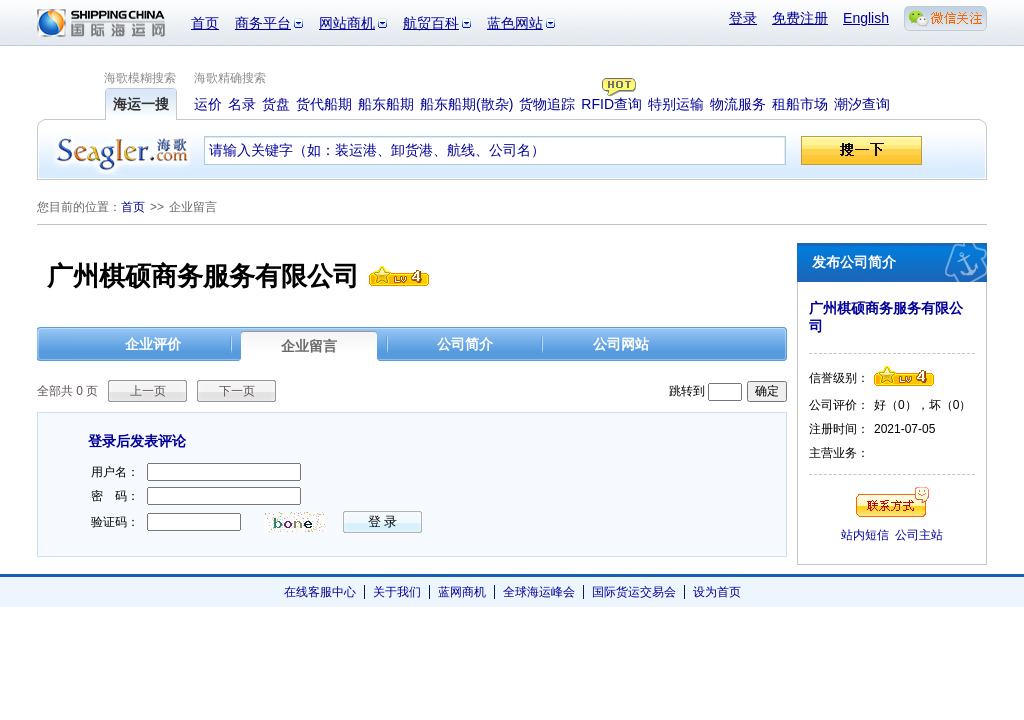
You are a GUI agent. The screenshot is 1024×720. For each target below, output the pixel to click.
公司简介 (465, 344)
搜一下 (861, 150)
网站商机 (347, 23)
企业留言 (309, 346)
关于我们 (397, 592)
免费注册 (800, 18)
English (866, 18)
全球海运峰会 (539, 592)
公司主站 (919, 535)
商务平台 (263, 23)
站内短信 (865, 535)
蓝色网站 (515, 23)
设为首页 (717, 592)
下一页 (237, 391)
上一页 (148, 391)
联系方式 (892, 502)
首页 (205, 23)
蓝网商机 (462, 592)
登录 (743, 18)
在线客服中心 (320, 592)
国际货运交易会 (634, 592)
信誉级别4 (399, 276)
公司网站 (621, 344)
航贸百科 (431, 23)
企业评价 (153, 344)
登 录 (383, 521)
